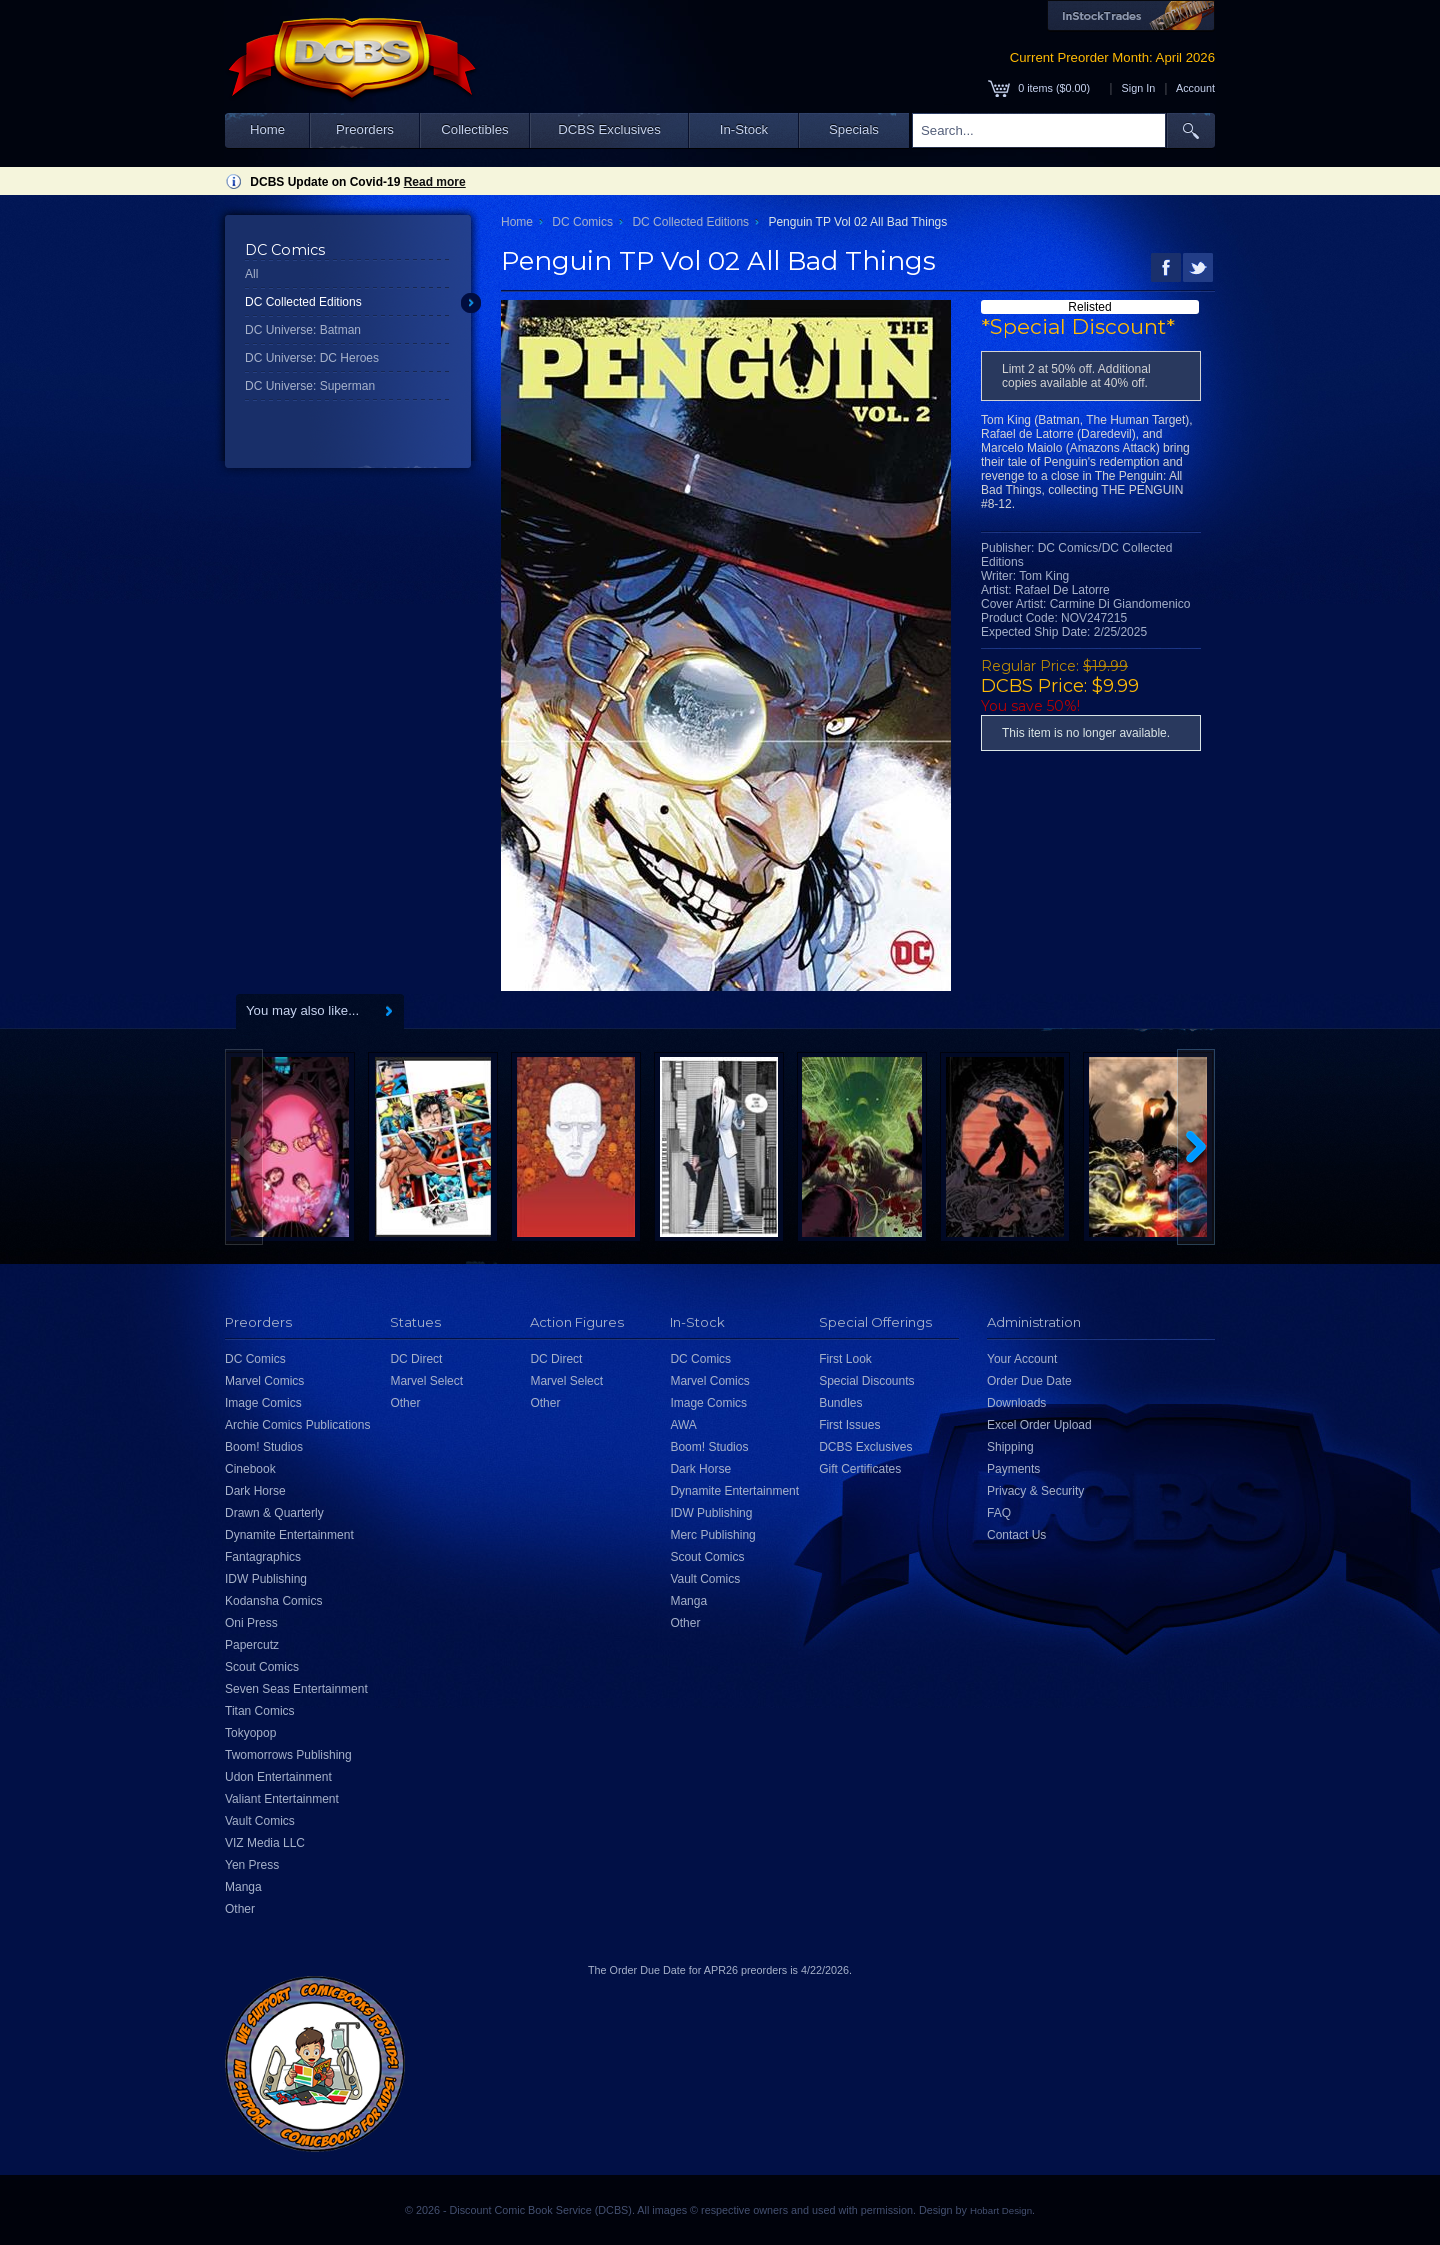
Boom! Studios (264, 1447)
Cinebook (250, 1469)
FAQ (999, 1513)
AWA (683, 1425)
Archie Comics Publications (297, 1425)
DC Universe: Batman (303, 330)
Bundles (840, 1403)
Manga (243, 1887)
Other (240, 1909)
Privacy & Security (1035, 1491)
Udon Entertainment (278, 1777)
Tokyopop (250, 1733)
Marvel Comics (264, 1381)
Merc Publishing (712, 1535)
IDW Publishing (266, 1579)
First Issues (849, 1425)
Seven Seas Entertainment (296, 1689)
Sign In (1139, 88)
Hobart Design (1001, 2210)
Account (1195, 88)
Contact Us (1016, 1535)
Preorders (365, 129)
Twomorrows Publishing (288, 1755)
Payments (1013, 1469)
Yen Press (252, 1865)
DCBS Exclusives (609, 129)
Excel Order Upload (1039, 1425)
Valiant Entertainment (282, 1799)
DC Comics (582, 222)
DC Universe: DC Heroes (312, 358)
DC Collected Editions (303, 302)
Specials (854, 129)
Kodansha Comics (273, 1601)
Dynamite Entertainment (289, 1535)
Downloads (1016, 1403)
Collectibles (474, 129)
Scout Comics (262, 1667)
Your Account (1022, 1359)
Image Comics (263, 1403)
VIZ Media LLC (265, 1843)
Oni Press (251, 1623)
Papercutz (252, 1645)
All (251, 274)
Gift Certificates (860, 1469)
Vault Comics (260, 1821)
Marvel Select (426, 1381)
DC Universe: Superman (310, 386)
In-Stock (744, 129)
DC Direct (416, 1359)
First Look (845, 1359)
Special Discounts (866, 1381)
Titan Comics (260, 1711)
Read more (435, 182)
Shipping (1010, 1447)
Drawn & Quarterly (274, 1513)
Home (267, 129)
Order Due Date (1029, 1381)
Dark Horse (255, 1491)
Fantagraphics (263, 1557)
